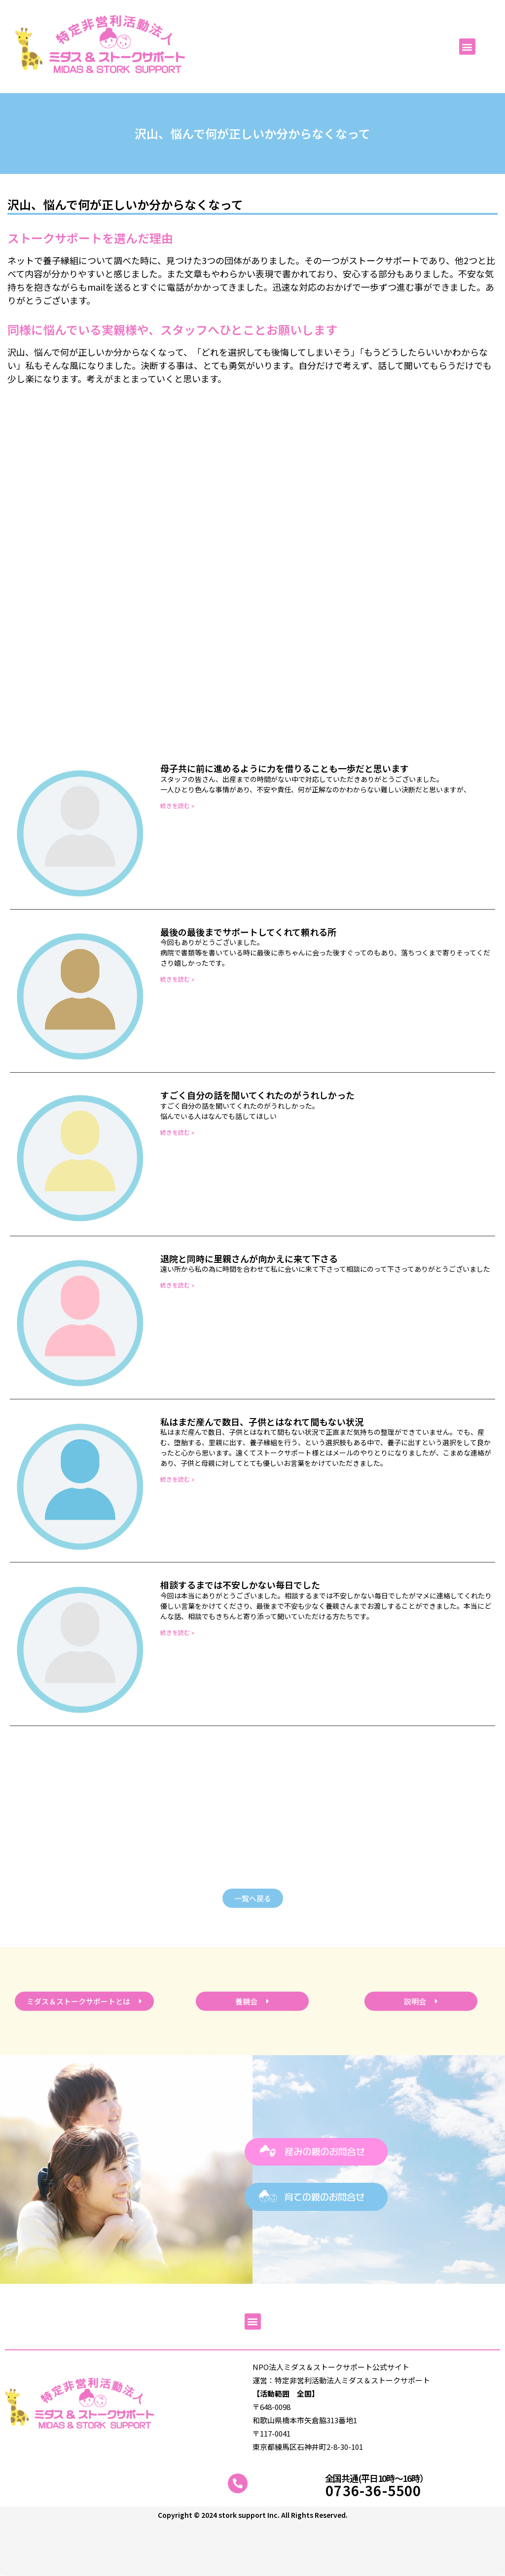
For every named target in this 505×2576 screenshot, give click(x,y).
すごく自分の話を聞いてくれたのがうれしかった (257, 1094)
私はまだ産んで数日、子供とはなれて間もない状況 (261, 1421)
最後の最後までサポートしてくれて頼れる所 (248, 931)
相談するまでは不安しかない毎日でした (240, 1584)
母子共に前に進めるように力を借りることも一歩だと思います (284, 768)
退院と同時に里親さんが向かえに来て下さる (249, 1258)
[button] (467, 46)
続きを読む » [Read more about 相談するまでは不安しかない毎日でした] (177, 1632)
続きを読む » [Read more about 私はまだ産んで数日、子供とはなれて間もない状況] (177, 1479)
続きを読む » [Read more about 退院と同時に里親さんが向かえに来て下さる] (177, 1285)
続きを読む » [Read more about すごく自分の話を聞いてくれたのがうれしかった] (177, 1132)
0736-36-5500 (373, 2490)
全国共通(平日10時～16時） (376, 2478)
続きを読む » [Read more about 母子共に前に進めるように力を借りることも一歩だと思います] (177, 805)
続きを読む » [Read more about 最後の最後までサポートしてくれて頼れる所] (177, 979)
